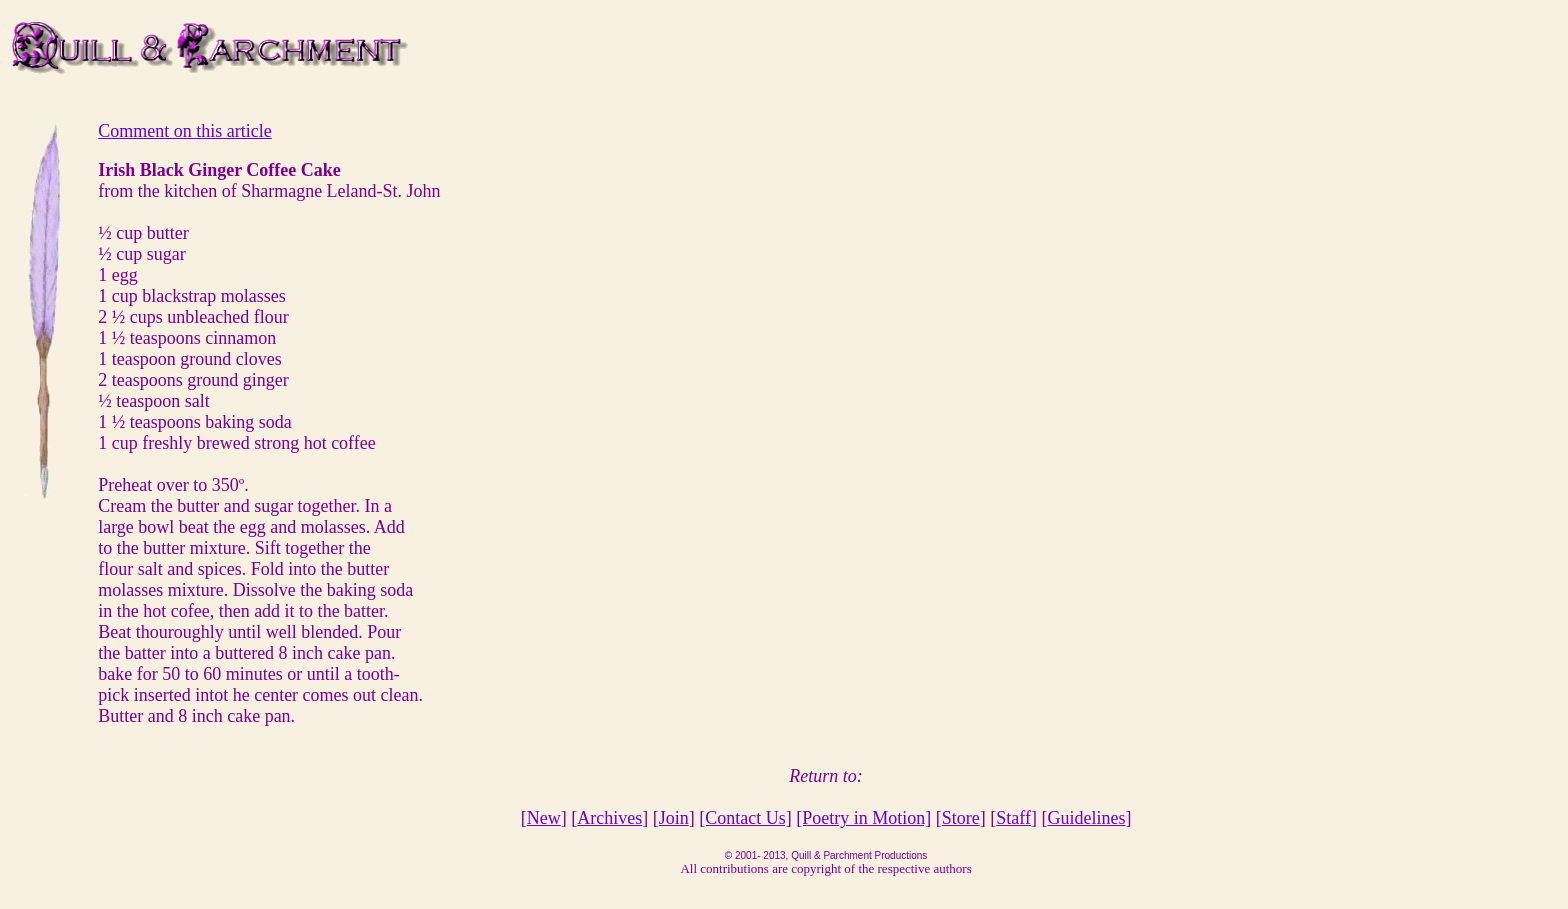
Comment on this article (184, 131)
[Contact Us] (745, 818)
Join (674, 818)
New (544, 818)
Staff (1013, 818)
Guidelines (1086, 818)
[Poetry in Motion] (863, 818)
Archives (609, 818)
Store (961, 818)
